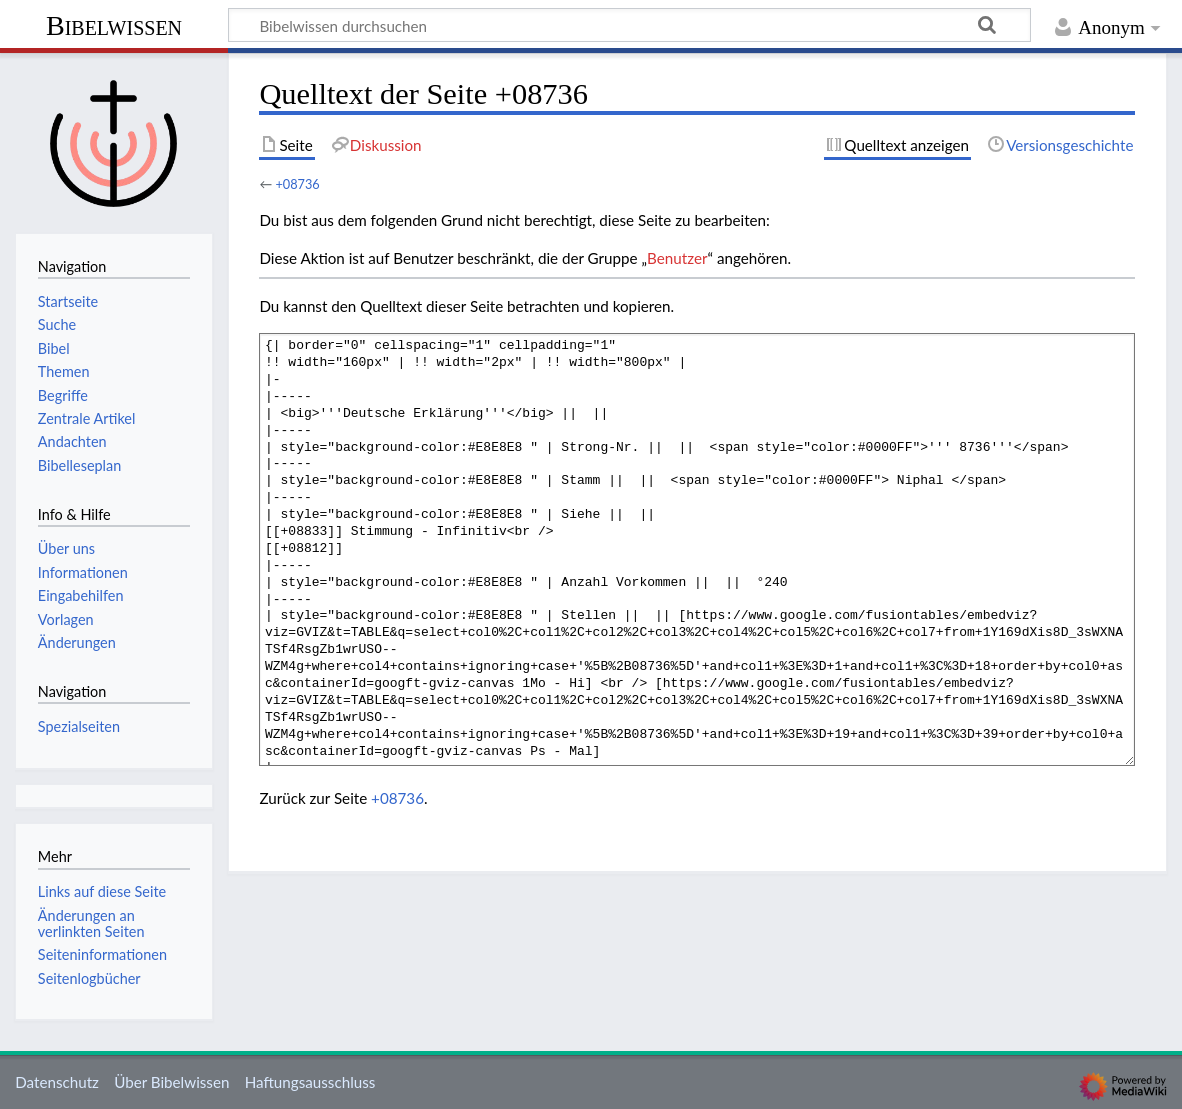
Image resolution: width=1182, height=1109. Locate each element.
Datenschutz (57, 1082)
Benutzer (677, 258)
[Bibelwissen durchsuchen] (629, 25)
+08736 (297, 184)
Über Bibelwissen (171, 1082)
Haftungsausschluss (310, 1082)
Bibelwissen (114, 25)
